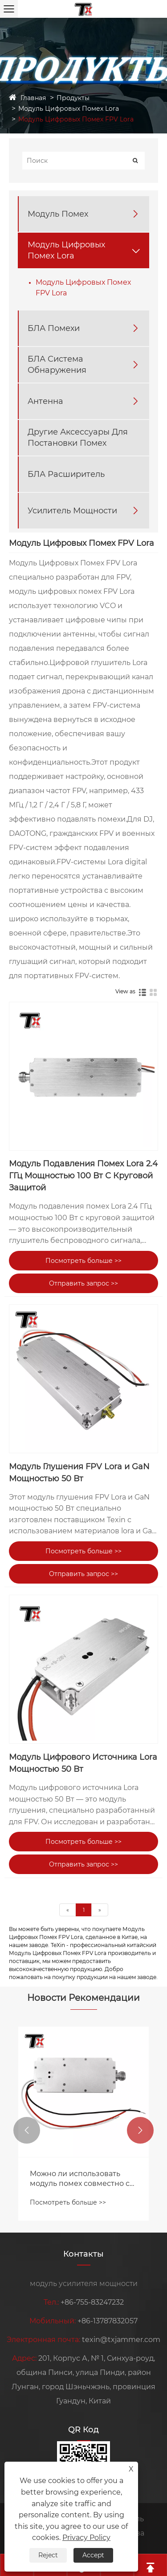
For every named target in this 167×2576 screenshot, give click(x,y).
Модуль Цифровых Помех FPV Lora (76, 119)
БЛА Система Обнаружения (57, 364)
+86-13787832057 (107, 2321)
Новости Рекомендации (83, 1997)
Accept (93, 2555)
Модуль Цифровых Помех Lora (68, 109)
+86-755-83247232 (92, 2302)
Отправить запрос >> (83, 1283)
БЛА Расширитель (66, 474)
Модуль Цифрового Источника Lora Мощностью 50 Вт (83, 1763)
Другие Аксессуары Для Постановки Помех (78, 437)
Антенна (45, 401)
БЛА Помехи (54, 328)
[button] (26, 2130)
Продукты (73, 98)
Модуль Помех (58, 214)
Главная (33, 98)
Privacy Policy (86, 2537)
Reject (48, 2555)
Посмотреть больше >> (83, 1261)
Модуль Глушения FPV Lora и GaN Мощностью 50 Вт (79, 1473)
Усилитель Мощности (72, 511)
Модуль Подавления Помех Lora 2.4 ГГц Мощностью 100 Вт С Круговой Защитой (83, 1176)
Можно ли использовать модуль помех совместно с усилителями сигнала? (80, 2179)
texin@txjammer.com (121, 2339)
